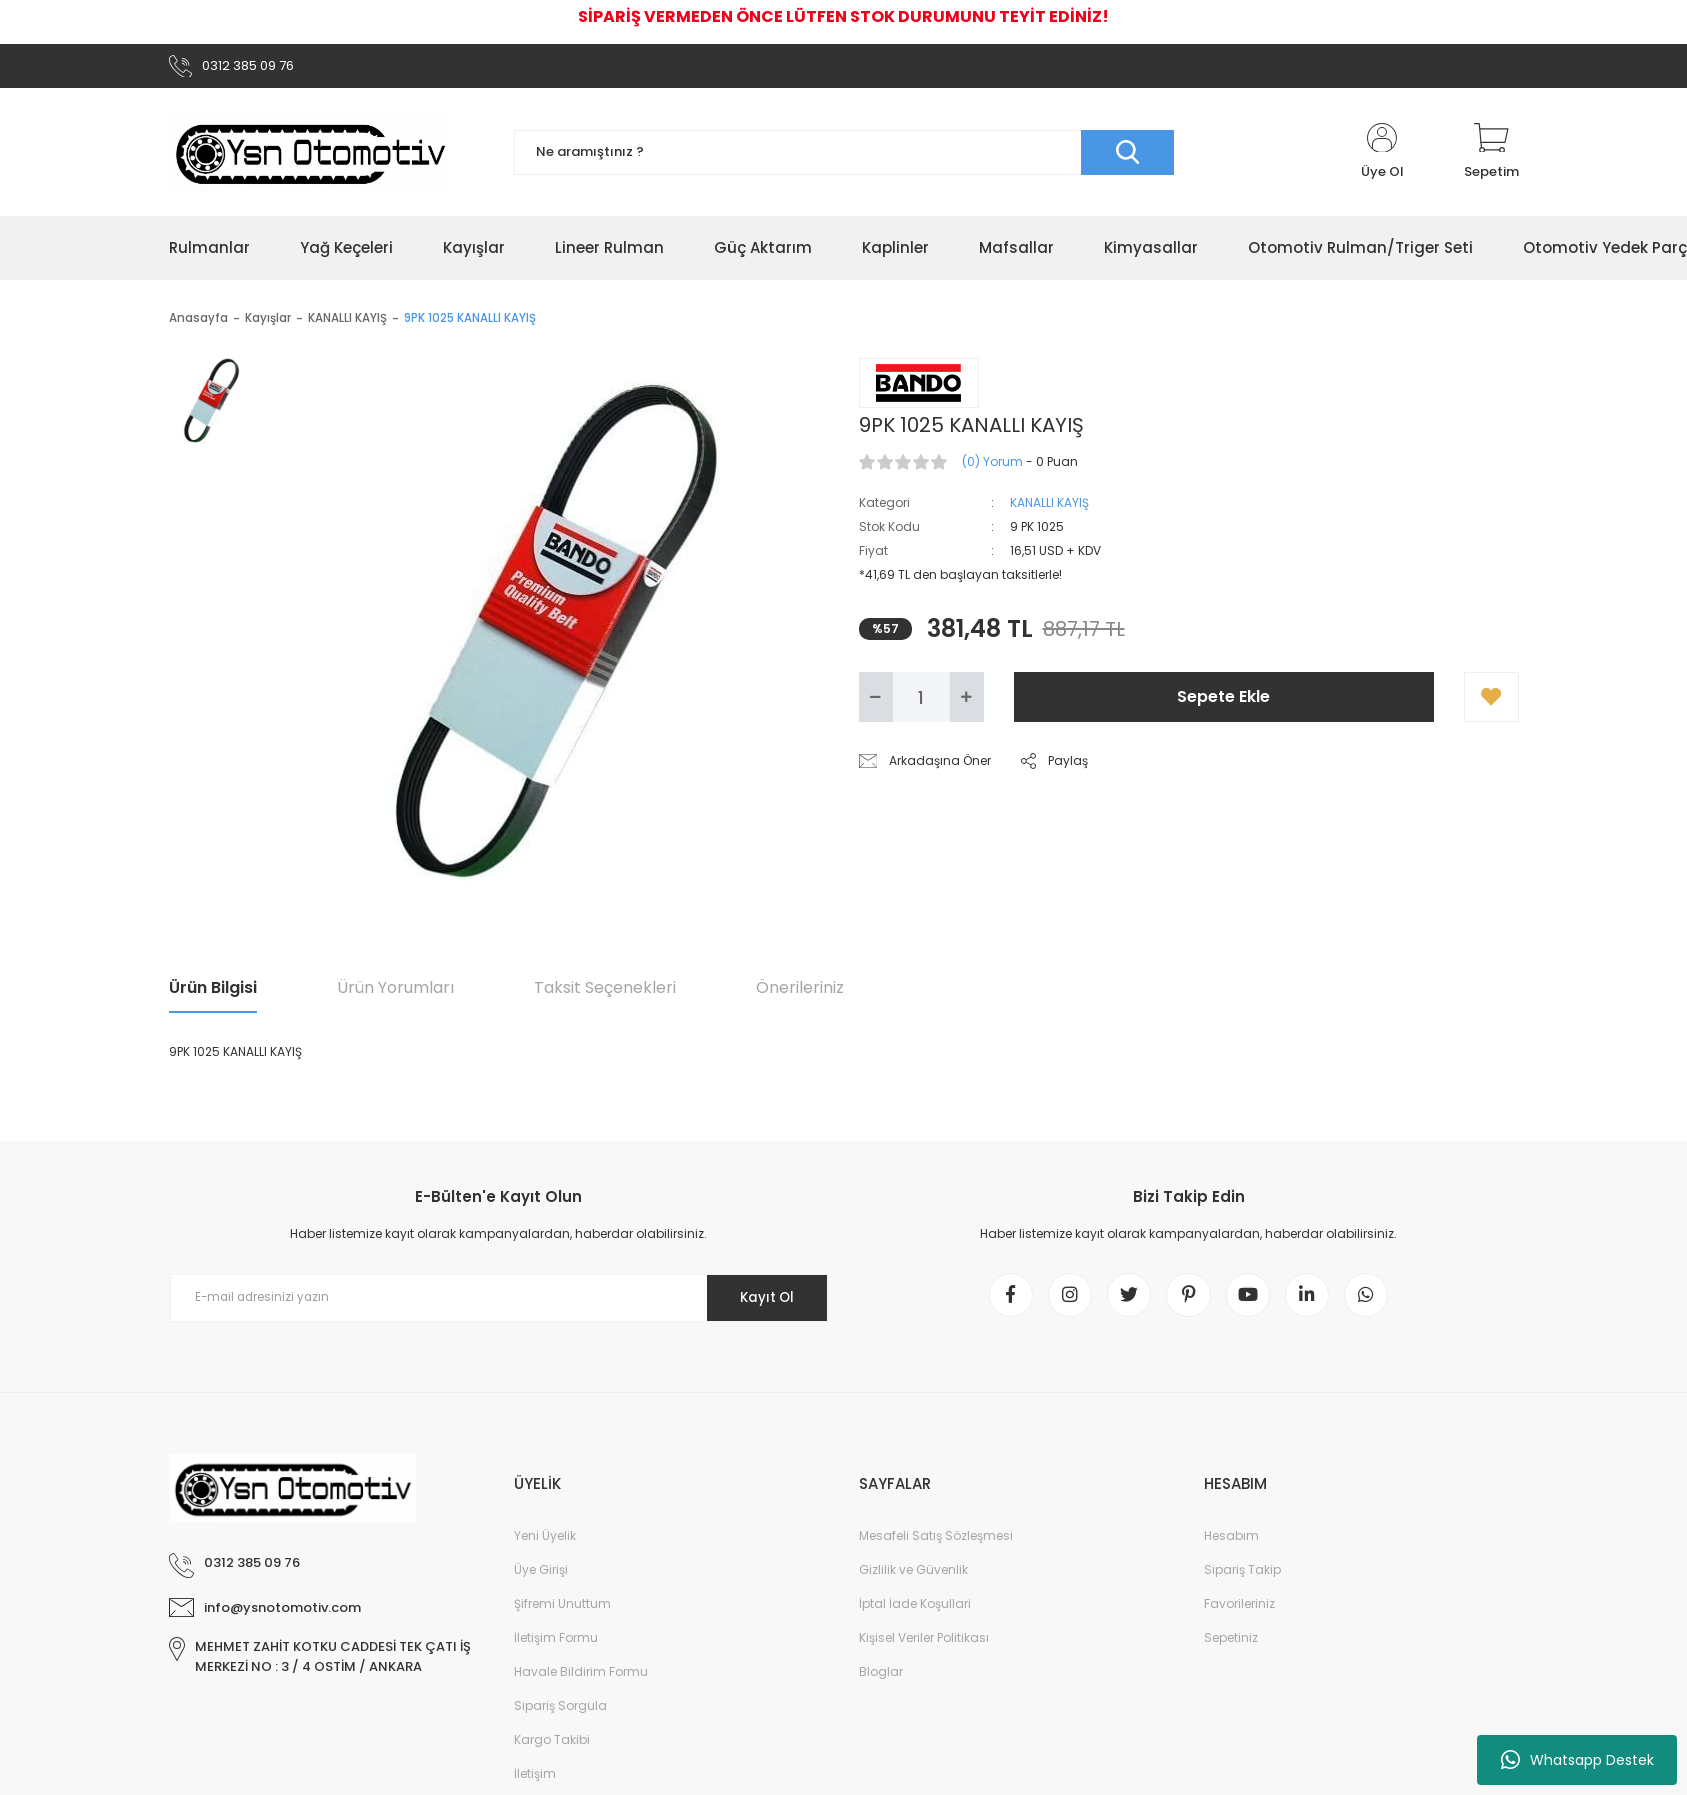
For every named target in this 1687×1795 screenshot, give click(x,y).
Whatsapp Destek (1577, 1760)
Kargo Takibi (552, 1749)
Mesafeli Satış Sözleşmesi (936, 1545)
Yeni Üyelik (545, 1545)
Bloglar (881, 1681)
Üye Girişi (541, 1579)
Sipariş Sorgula (560, 1715)
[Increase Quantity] (967, 701)
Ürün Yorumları (395, 991)
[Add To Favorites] (1491, 701)
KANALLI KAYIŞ (1049, 506)
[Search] (844, 155)
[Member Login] (1382, 156)
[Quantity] (921, 701)
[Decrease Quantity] (876, 701)
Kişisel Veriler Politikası (924, 1647)
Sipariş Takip (1242, 1579)
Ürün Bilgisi (213, 991)
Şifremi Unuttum (562, 1613)
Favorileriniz (1239, 1613)
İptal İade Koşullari (915, 1613)
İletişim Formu (556, 1647)
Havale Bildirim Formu (581, 1681)
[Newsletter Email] (499, 1301)
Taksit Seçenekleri (605, 991)
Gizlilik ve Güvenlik (913, 1579)
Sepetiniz (1231, 1647)
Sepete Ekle (1223, 700)
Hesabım (1231, 1545)
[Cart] (1491, 156)
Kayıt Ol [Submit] (761, 1301)
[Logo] (310, 156)
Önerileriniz (800, 991)
